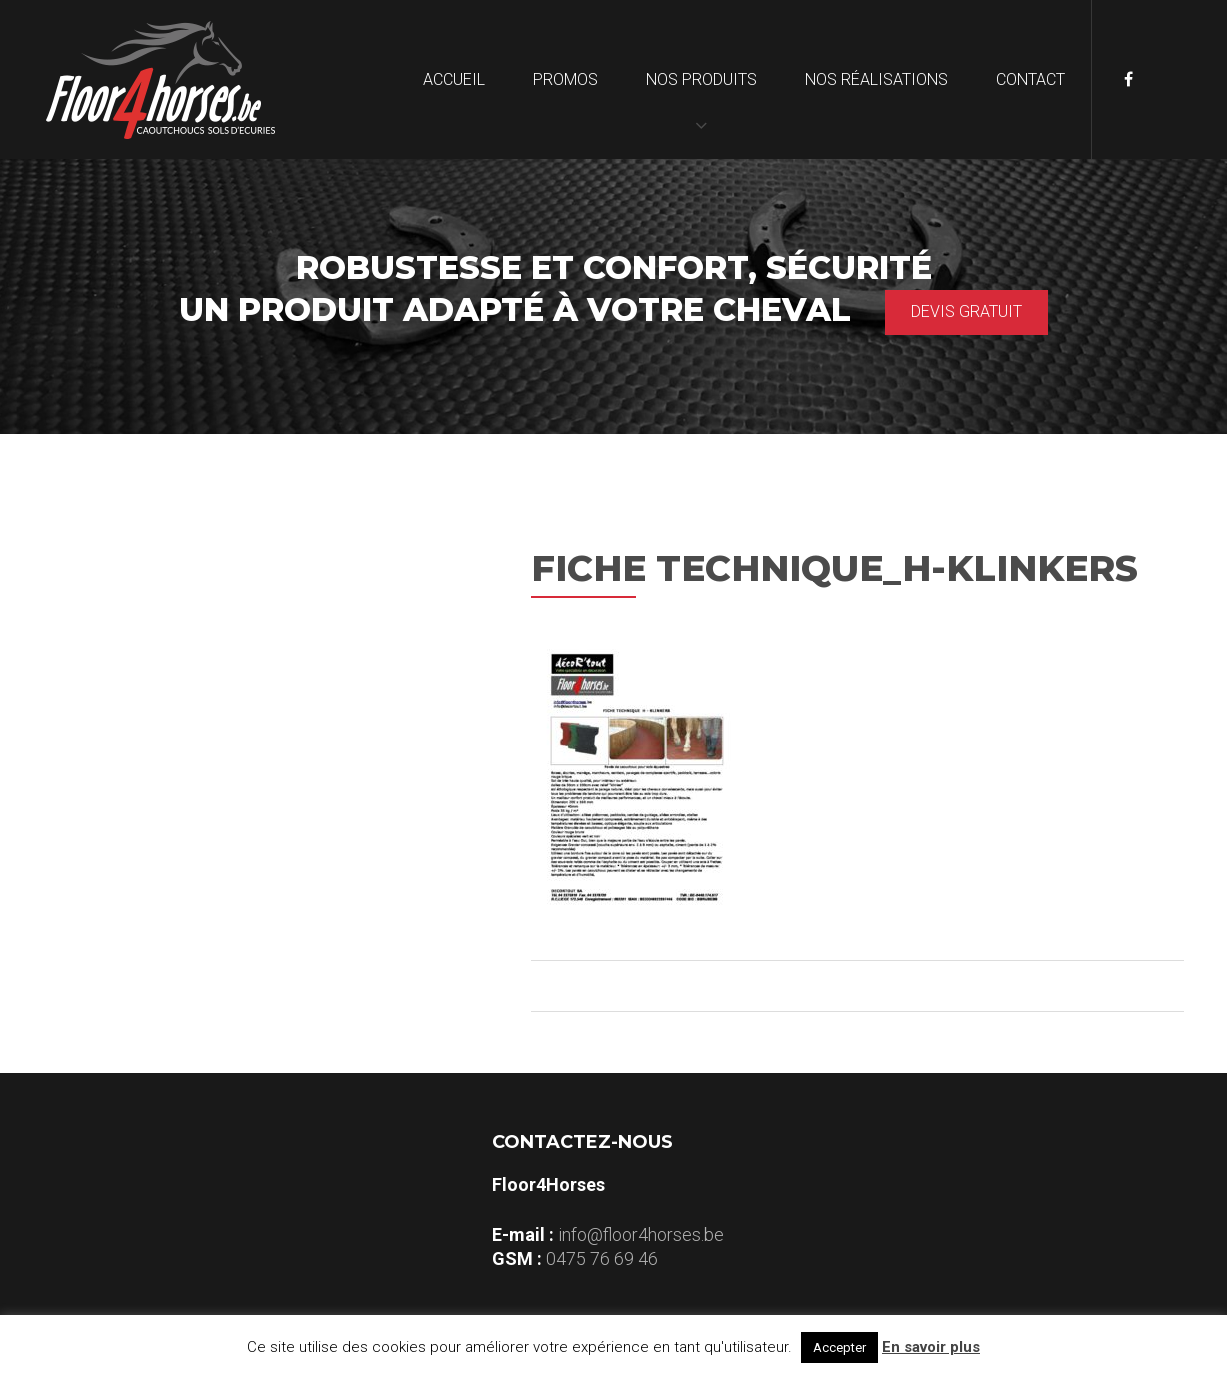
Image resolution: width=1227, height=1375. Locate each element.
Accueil (454, 79)
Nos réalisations (876, 79)
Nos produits (701, 79)
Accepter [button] (839, 1347)
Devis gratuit (966, 311)
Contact (1030, 79)
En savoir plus (931, 1347)
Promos (565, 79)
